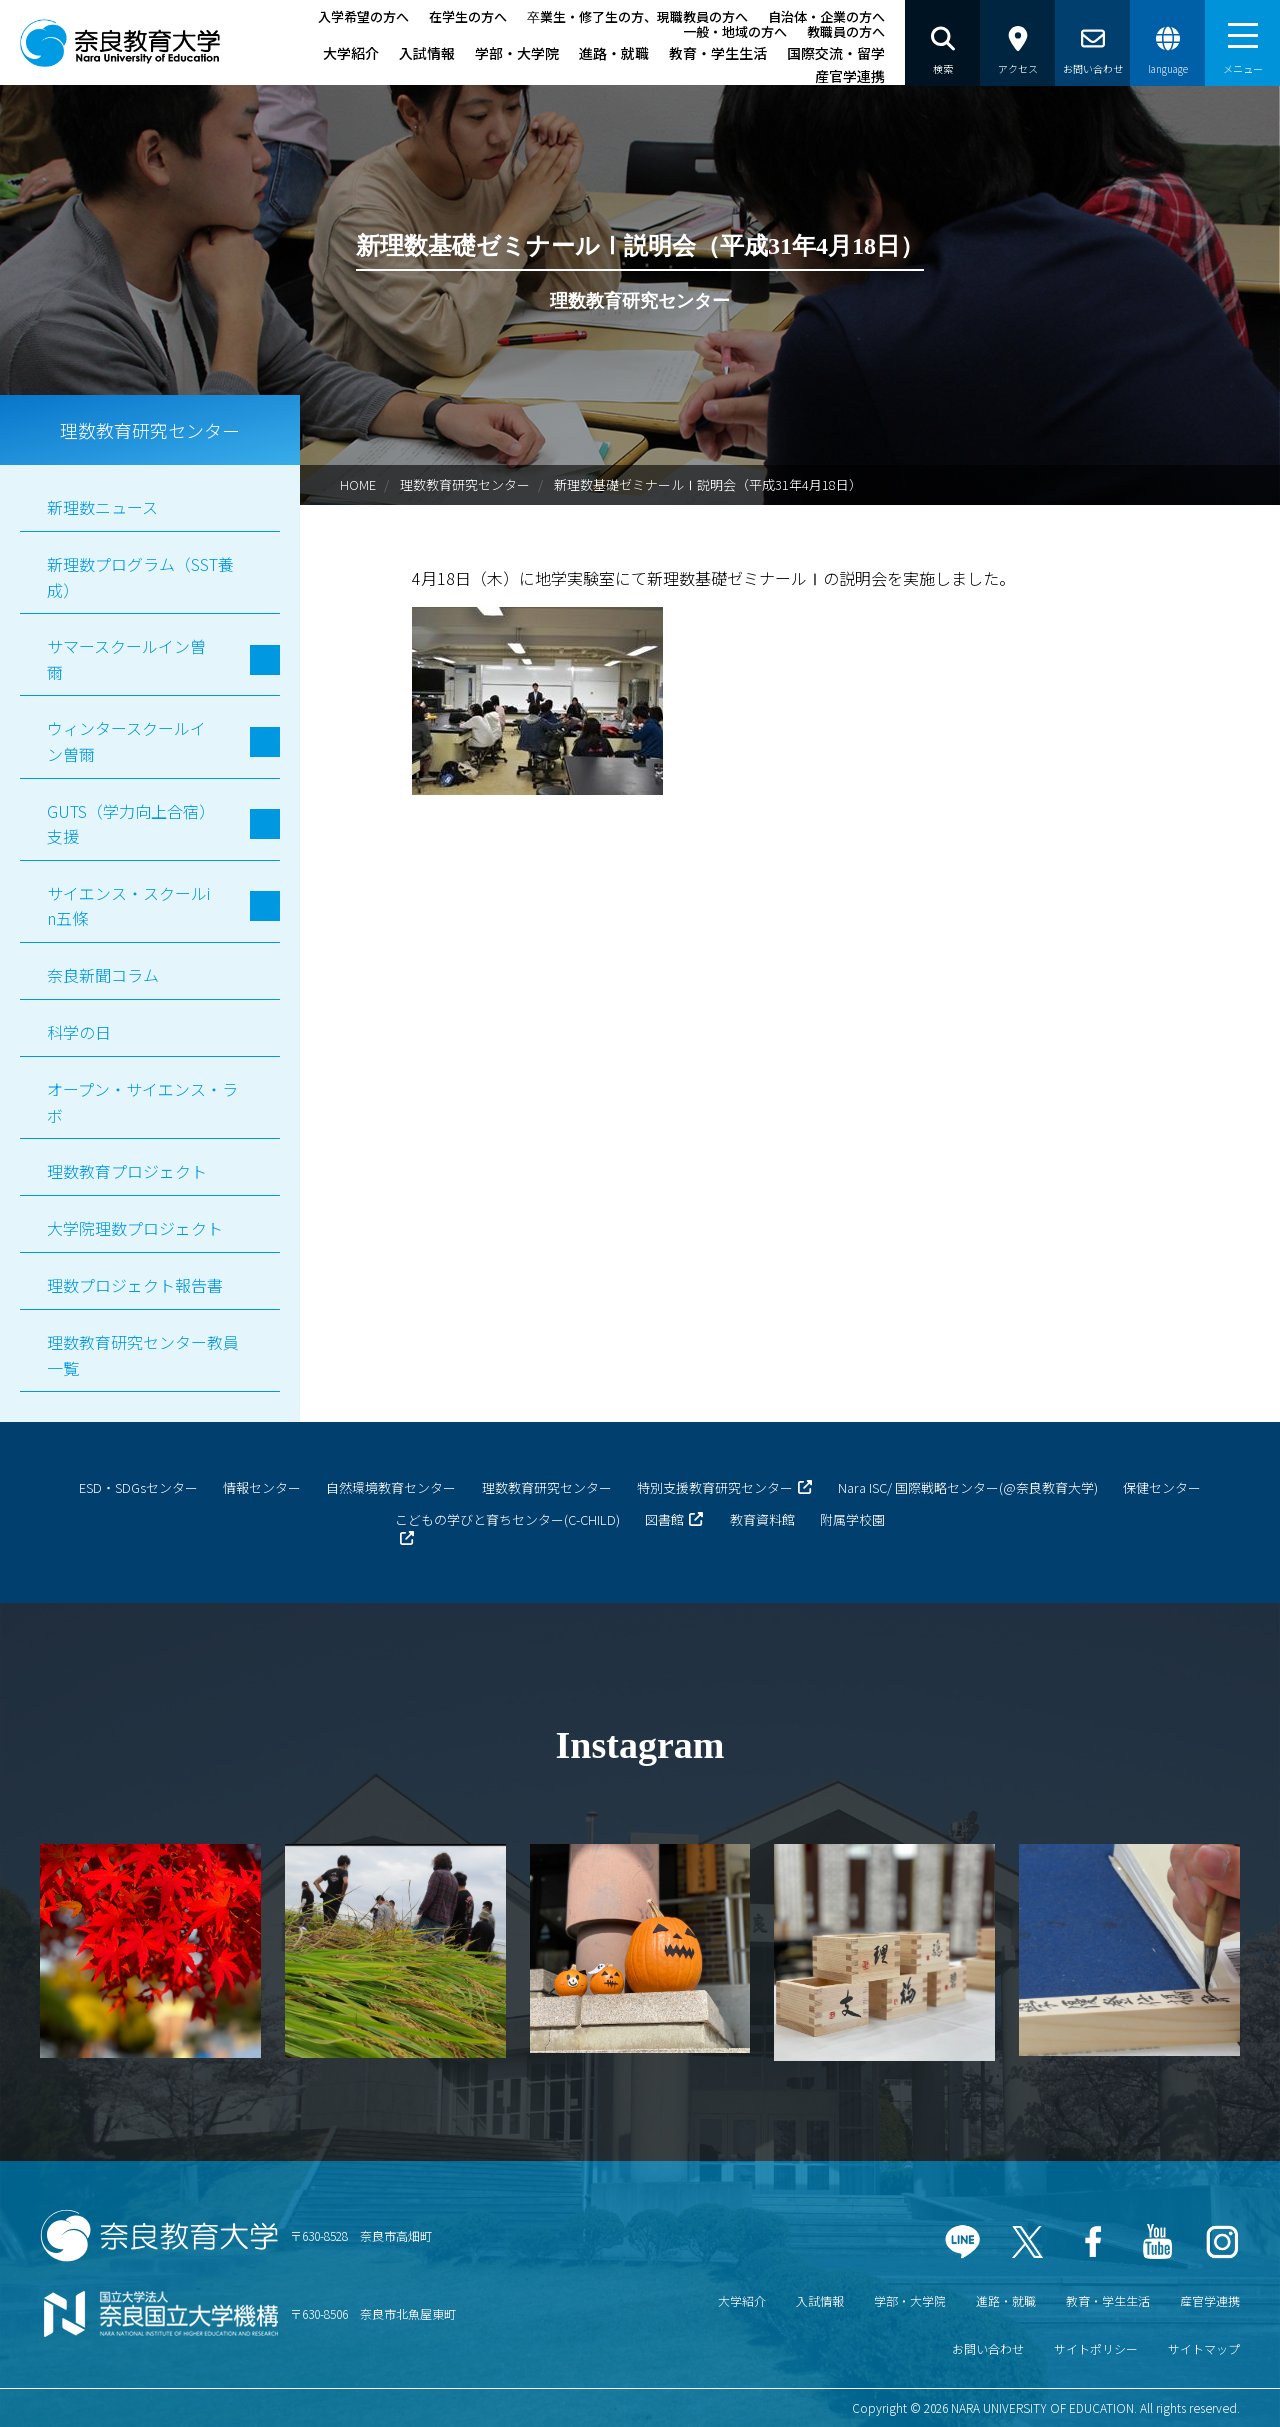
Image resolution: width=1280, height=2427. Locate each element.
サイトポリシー (1096, 2348)
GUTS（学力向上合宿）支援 (127, 824)
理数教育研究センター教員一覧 (143, 1355)
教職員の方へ (846, 31)
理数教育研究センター (465, 484)
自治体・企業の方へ (826, 16)
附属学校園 (852, 1519)
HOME (358, 484)
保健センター (1162, 1487)
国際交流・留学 (836, 53)
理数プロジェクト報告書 (135, 1285)
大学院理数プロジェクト (135, 1228)
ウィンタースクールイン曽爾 (126, 741)
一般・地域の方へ (735, 31)
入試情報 (427, 53)
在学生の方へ (468, 16)
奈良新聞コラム (103, 975)
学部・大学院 (517, 53)
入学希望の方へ (363, 16)
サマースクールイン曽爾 (126, 659)
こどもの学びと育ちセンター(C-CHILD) (507, 1519)
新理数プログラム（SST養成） (140, 577)
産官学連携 (850, 76)
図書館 (664, 1519)
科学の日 (79, 1032)
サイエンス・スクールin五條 (128, 906)
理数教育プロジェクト (127, 1171)
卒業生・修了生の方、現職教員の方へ (637, 16)
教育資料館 (762, 1519)
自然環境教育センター (391, 1487)
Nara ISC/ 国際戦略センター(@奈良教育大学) (968, 1487)
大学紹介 (351, 53)
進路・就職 (614, 53)
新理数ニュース (102, 507)
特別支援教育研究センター (715, 1487)
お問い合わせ (988, 2348)
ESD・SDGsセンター (138, 1487)
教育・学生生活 (718, 53)
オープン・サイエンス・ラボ (142, 1102)
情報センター (262, 1487)
